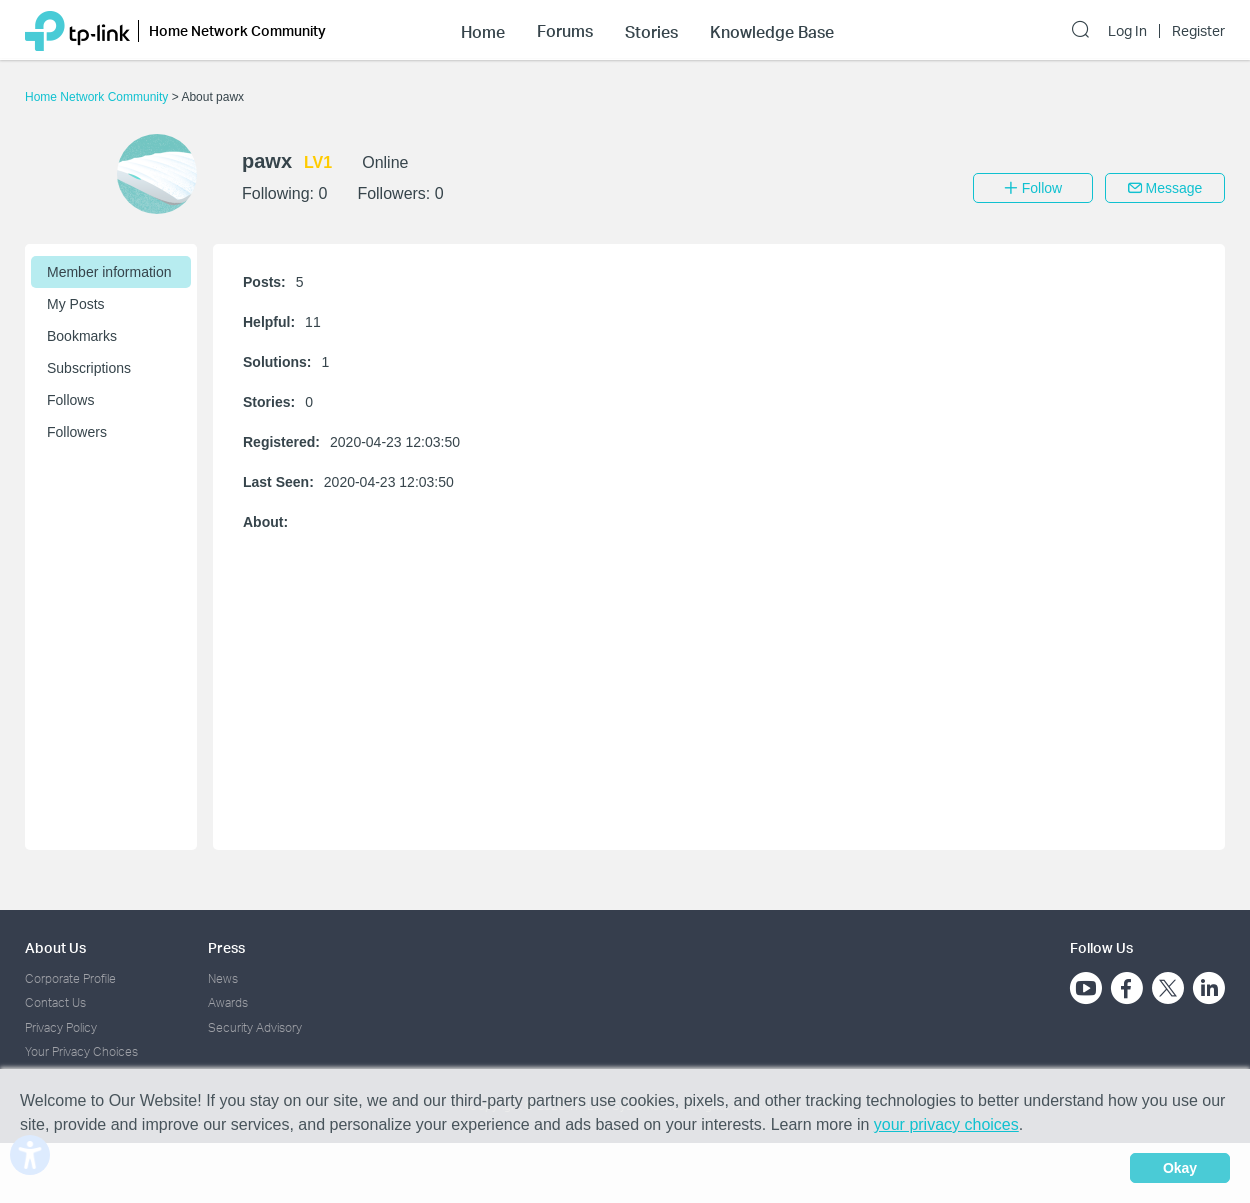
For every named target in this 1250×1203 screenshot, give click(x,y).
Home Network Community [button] (237, 30)
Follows (70, 400)
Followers (77, 432)
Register (1198, 31)
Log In (1127, 31)
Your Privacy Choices (81, 1051)
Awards (228, 1002)
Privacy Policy (61, 1027)
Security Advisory (255, 1027)
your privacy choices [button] (946, 1124)
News (223, 978)
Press (226, 947)
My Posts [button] (76, 304)
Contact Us (55, 1002)
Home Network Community (98, 97)
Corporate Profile (70, 978)
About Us (55, 947)
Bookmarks (82, 336)
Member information (109, 272)
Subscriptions (89, 368)
